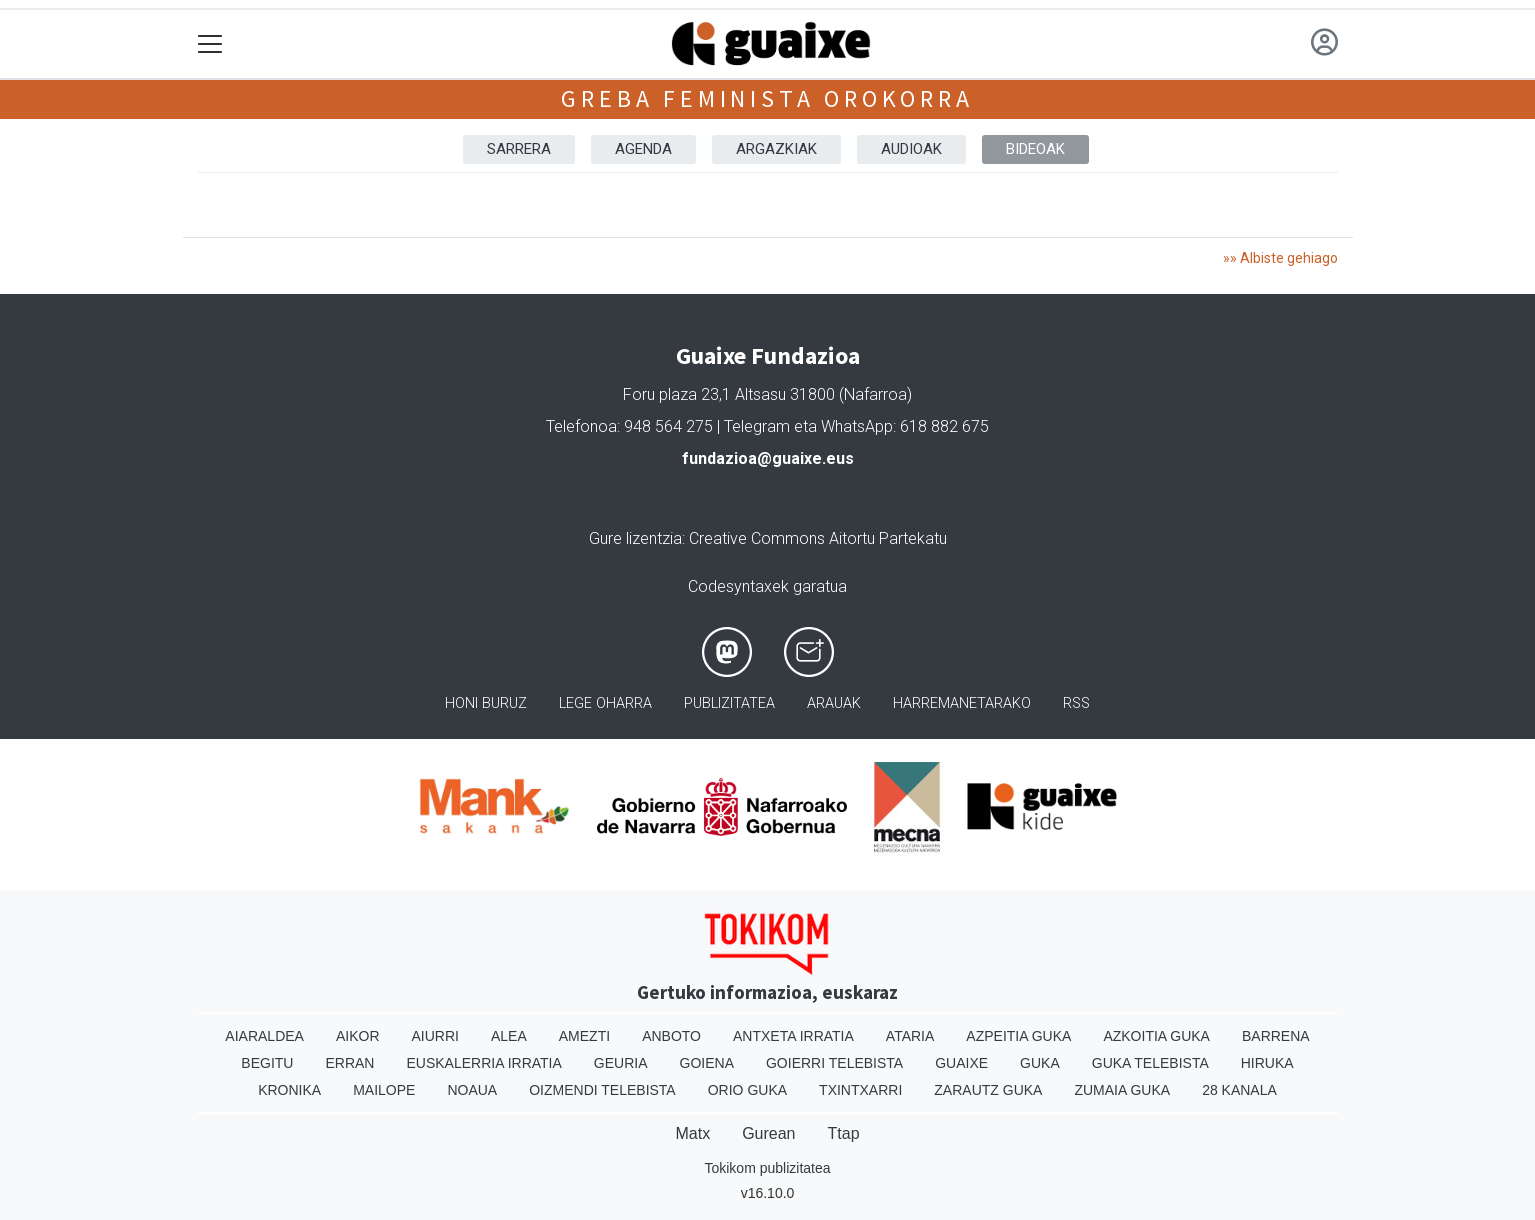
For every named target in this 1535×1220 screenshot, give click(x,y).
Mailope (384, 1090)
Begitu (267, 1063)
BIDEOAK (1035, 149)
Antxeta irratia (793, 1036)
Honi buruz (486, 703)
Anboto (671, 1036)
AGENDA (643, 149)
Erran (349, 1063)
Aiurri (435, 1036)
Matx (692, 1133)
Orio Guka (747, 1090)
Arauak (834, 703)
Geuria (621, 1063)
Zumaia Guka (1122, 1090)
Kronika (289, 1090)
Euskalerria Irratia (483, 1063)
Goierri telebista (834, 1063)
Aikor (358, 1036)
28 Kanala (1239, 1090)
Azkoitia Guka (1156, 1036)
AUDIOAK (911, 149)
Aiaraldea (264, 1036)
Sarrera (519, 149)
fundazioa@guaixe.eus (768, 458)
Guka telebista (1150, 1063)
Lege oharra (605, 703)
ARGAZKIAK (776, 149)
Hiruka (1267, 1063)
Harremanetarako (962, 703)
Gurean (768, 1133)
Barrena (1276, 1036)
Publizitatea (729, 703)
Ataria (910, 1036)
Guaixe (961, 1063)
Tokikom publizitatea (767, 1168)
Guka (1040, 1063)
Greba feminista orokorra (767, 98)
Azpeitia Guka (1018, 1036)
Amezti (584, 1036)
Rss (1076, 703)
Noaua (472, 1090)
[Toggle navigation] (210, 44)
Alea (509, 1036)
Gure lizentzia (635, 538)
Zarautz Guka (988, 1090)
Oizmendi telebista (602, 1090)
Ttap (844, 1133)
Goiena (707, 1063)
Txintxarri (860, 1090)
